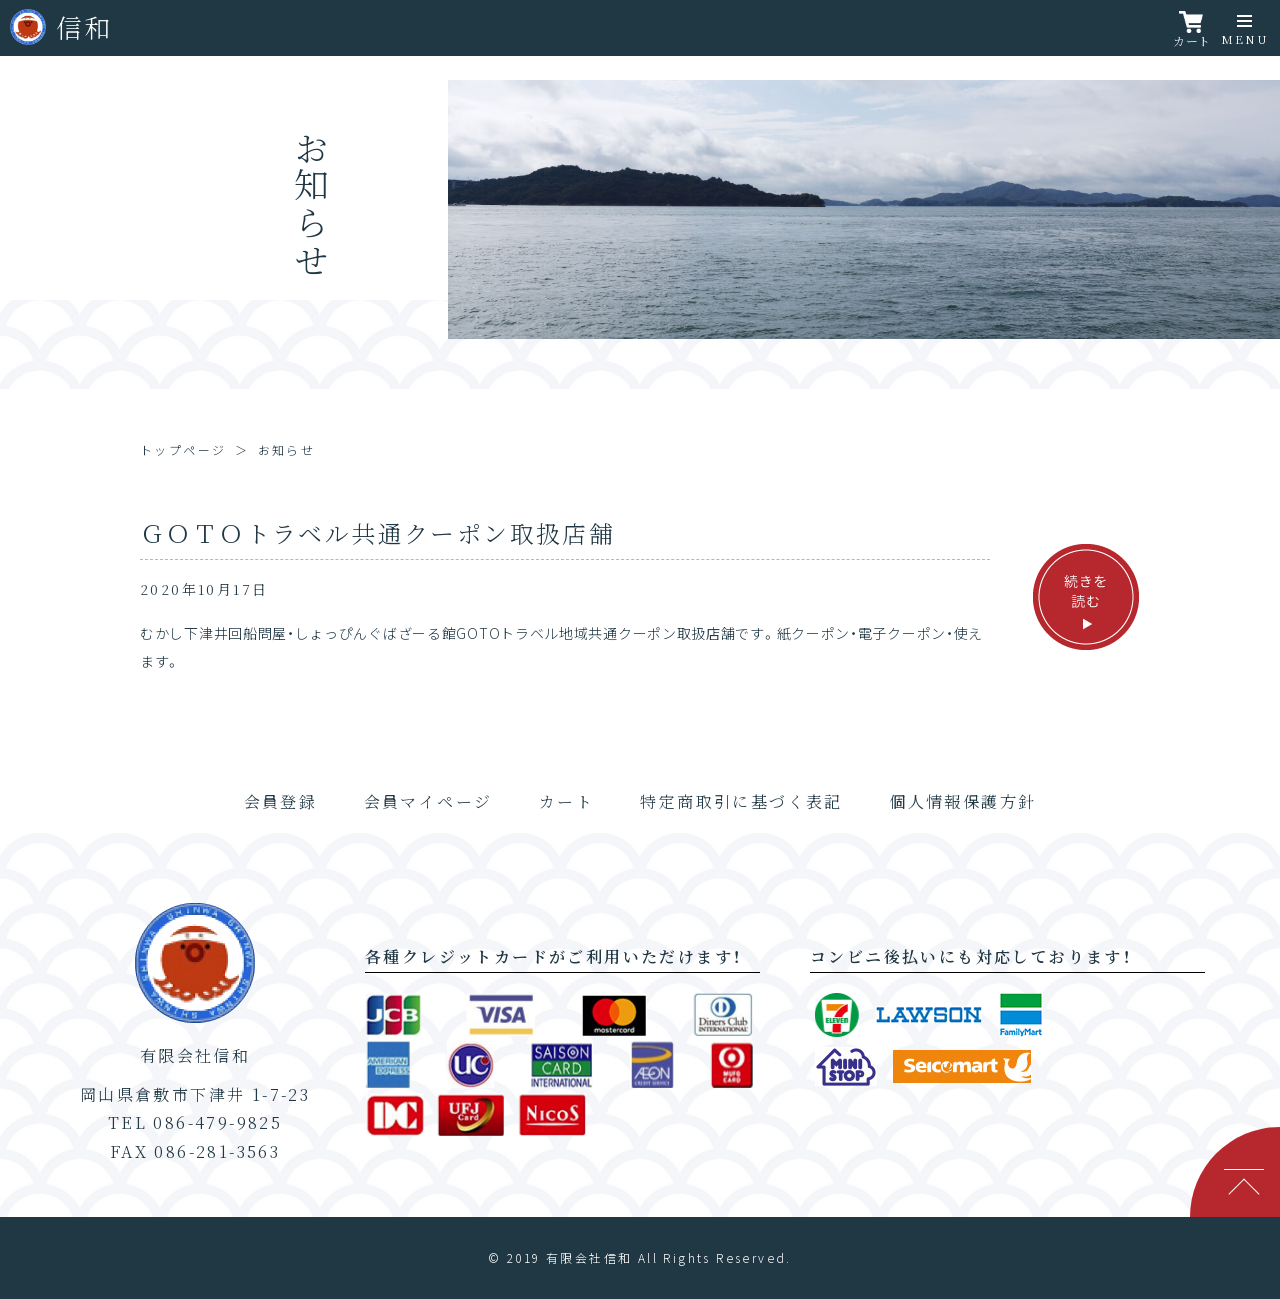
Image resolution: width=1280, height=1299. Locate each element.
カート (566, 801)
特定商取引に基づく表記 (741, 801)
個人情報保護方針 (962, 801)
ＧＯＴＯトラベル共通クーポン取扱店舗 (377, 532)
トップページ (183, 449)
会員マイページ (428, 801)
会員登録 (281, 801)
